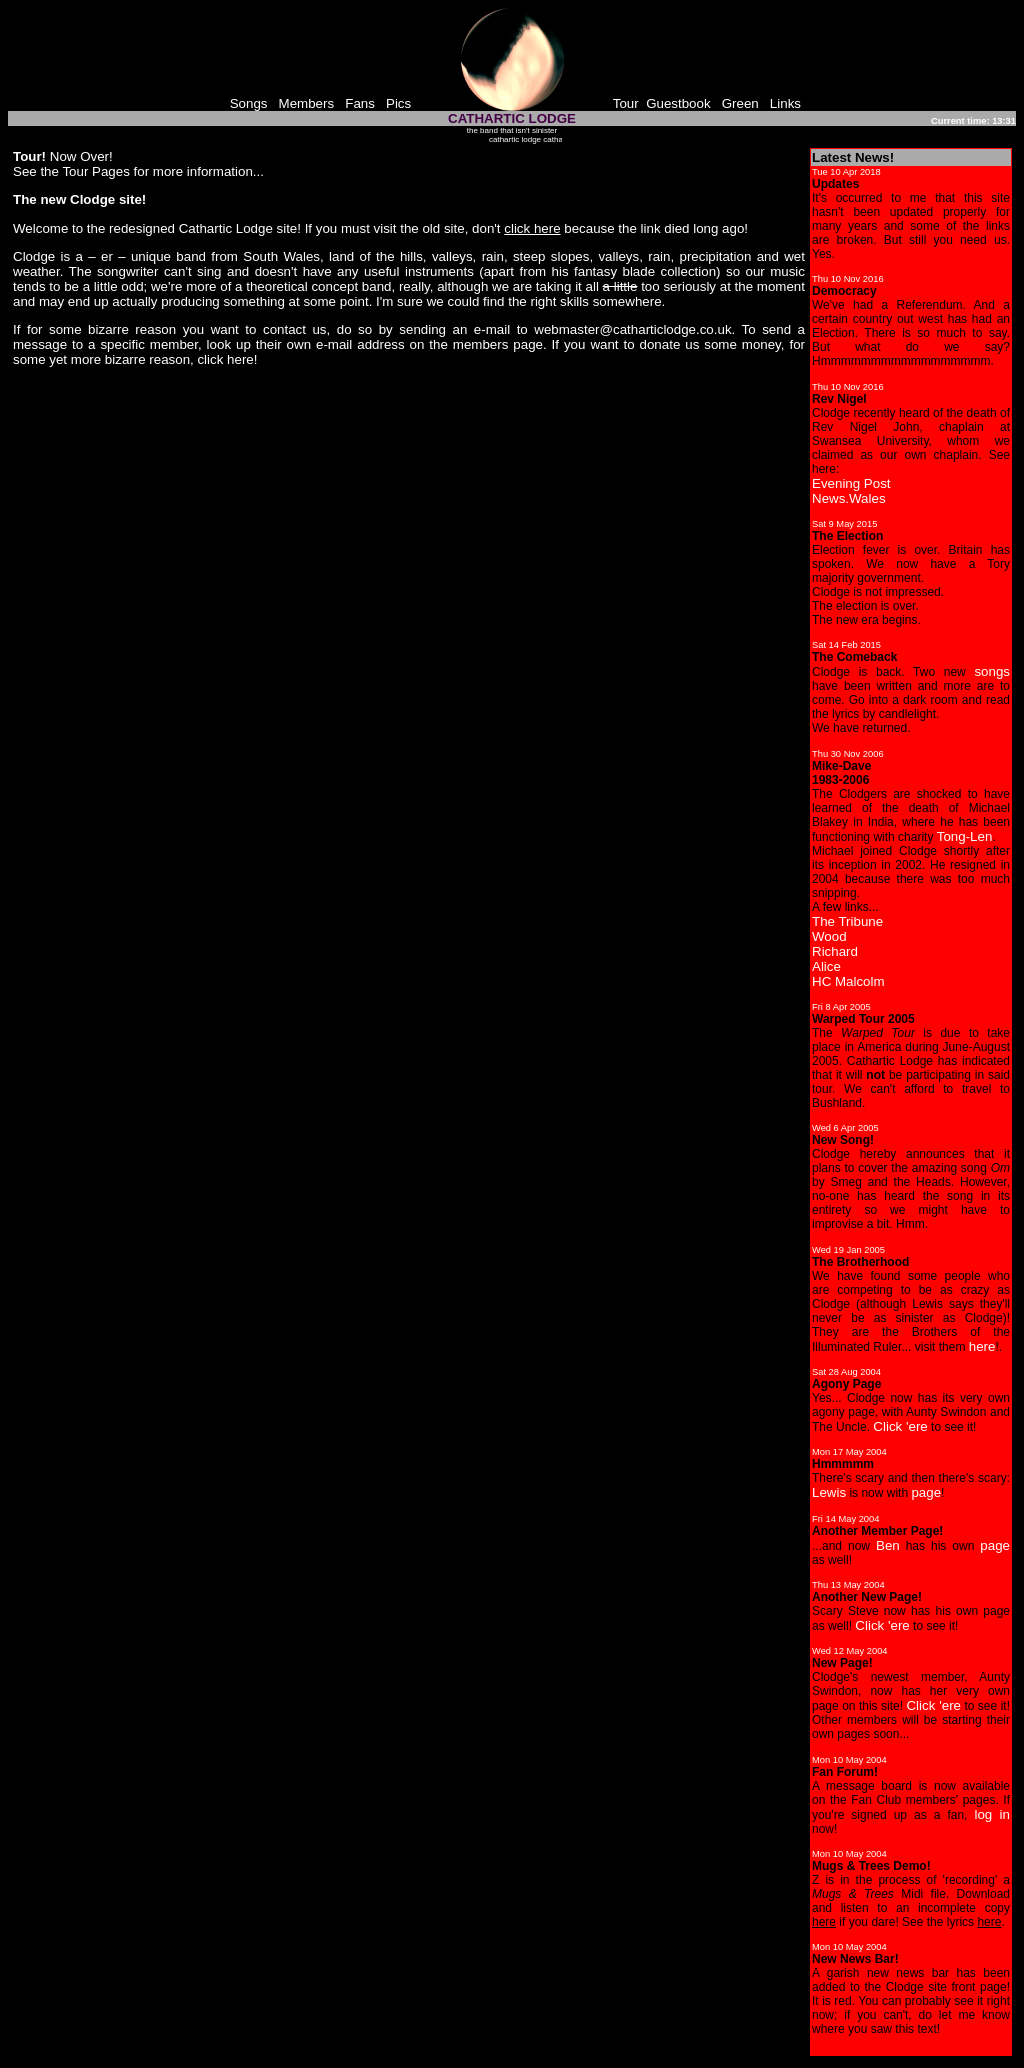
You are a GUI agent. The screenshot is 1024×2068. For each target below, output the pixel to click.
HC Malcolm (848, 981)
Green (740, 103)
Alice (826, 966)
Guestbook (678, 103)
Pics (398, 103)
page (926, 1492)
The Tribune (847, 921)
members (481, 344)
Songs (249, 103)
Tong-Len (965, 836)
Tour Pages (95, 171)
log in (992, 1814)
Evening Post (851, 483)
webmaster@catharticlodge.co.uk (632, 329)
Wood (829, 936)
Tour (626, 103)
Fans (360, 103)
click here (225, 359)
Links (785, 103)
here (982, 1346)
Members (307, 103)
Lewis (829, 1492)
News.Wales (849, 498)
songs (992, 671)
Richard (835, 951)
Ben (888, 1545)
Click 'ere (900, 1426)
